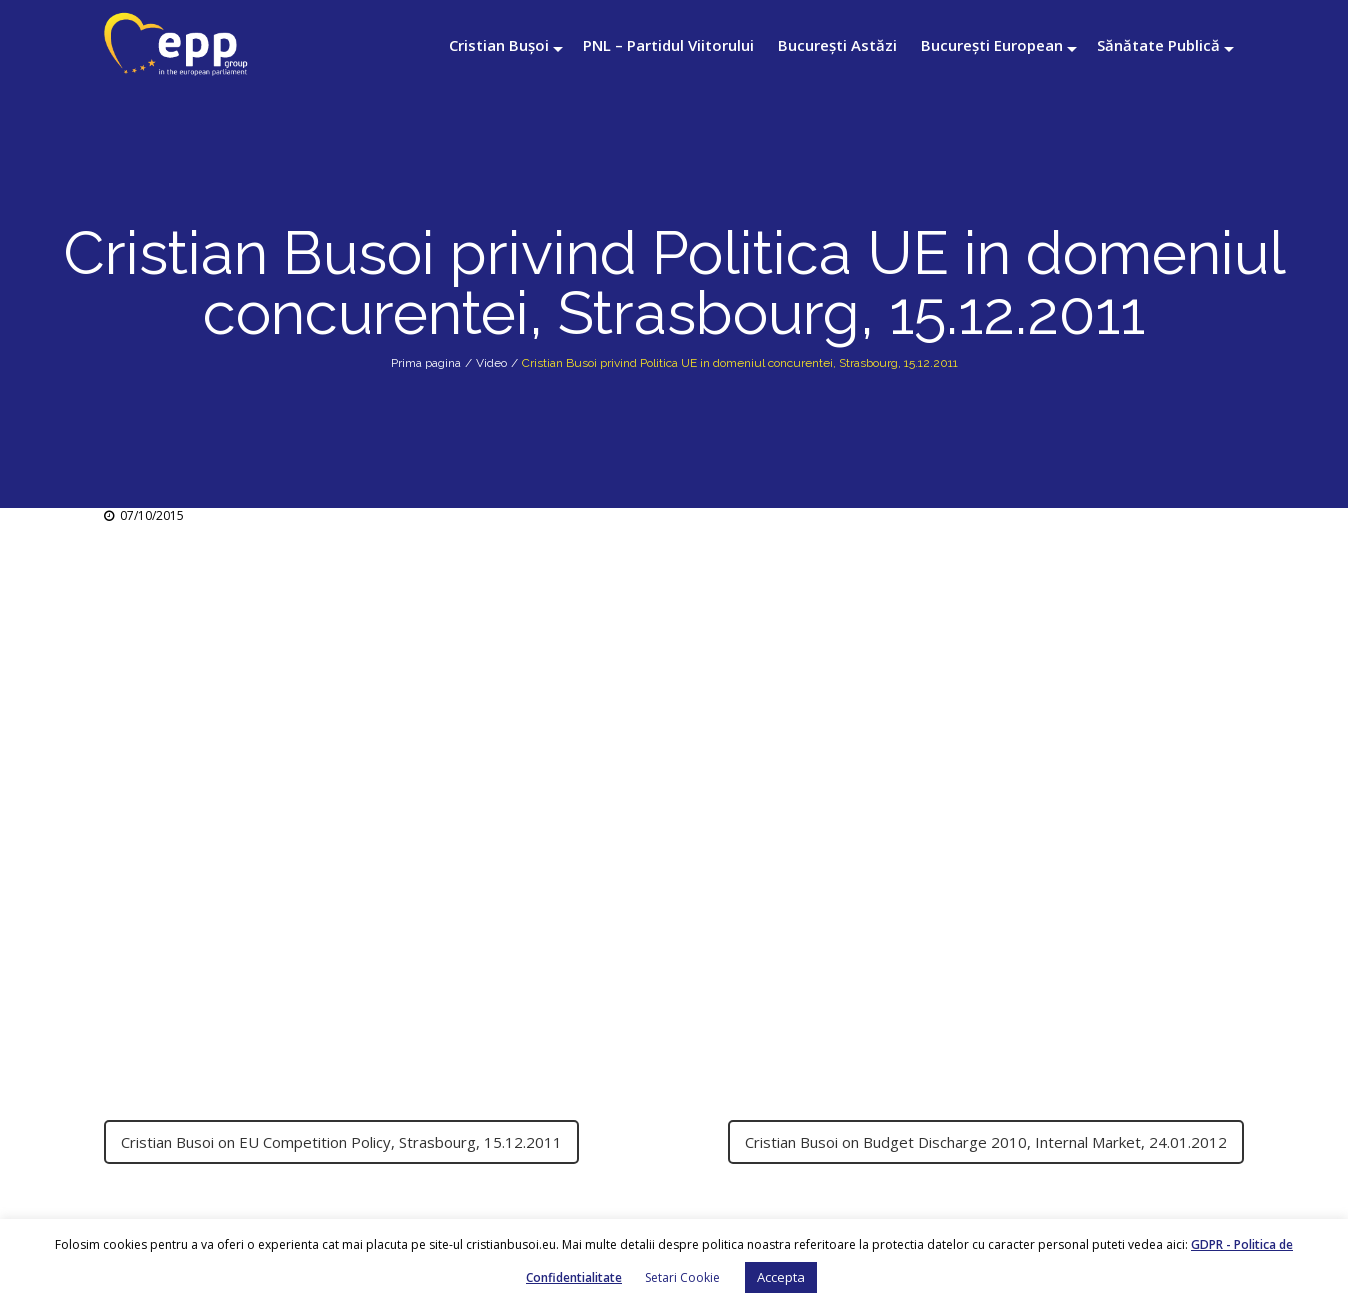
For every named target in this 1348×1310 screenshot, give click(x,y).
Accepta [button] (781, 1277)
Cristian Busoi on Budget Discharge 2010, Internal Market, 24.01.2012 (986, 1142)
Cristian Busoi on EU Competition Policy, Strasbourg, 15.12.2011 (341, 1142)
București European (992, 45)
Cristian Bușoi (499, 45)
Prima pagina (426, 363)
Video (491, 363)
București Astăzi (837, 45)
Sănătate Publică (1158, 45)
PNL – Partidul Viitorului (668, 45)
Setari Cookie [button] (682, 1277)
